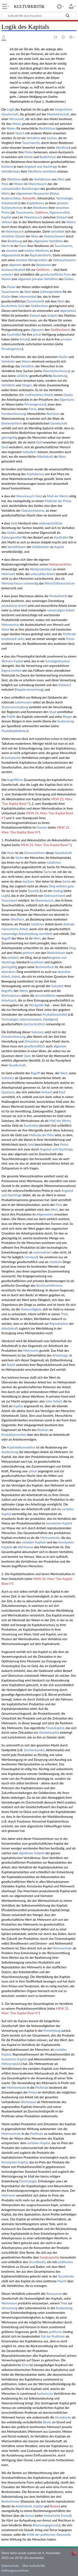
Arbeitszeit (8, 1000)
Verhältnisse (42, 179)
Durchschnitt (36, 301)
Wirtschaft (16, 119)
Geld (21, 306)
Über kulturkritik (33, 2565)
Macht (62, 2281)
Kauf (62, 1092)
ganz (71, 886)
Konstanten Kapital (14, 2162)
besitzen (28, 881)
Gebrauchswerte (64, 260)
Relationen (40, 207)
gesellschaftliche (51, 274)
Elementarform (11, 423)
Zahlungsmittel (11, 537)
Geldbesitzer (39, 306)
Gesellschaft (58, 423)
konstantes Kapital (14, 2059)
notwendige (9, 934)
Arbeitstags (60, 1355)
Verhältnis (33, 138)
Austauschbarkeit (13, 269)
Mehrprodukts (11, 2064)
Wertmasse (25, 1547)
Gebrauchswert (54, 236)
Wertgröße (36, 1005)
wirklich (61, 886)
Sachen (52, 138)
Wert (60, 179)
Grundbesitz (37, 2262)
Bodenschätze (11, 198)
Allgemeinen (44, 1214)
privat (37, 334)
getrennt (29, 953)
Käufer (6, 296)
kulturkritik (29, 6)
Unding (58, 891)
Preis (4, 184)
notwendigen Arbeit (60, 610)
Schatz (24, 339)
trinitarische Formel (57, 2515)
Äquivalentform (40, 255)
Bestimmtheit (44, 967)
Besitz (47, 2422)
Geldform (41, 212)
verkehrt (7, 274)
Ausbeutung (65, 721)
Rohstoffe (29, 198)
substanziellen (11, 188)
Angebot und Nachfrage (40, 166)
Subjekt (52, 315)
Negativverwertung (28, 689)
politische (55, 2332)
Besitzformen (10, 2501)
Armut (29, 2515)
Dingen (27, 385)
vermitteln (49, 171)
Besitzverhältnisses (49, 1285)
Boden (54, 2506)
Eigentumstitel (59, 212)
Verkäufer (8, 361)
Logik (10, 109)
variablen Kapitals (34, 1542)
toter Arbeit (54, 1401)
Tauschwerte (31, 143)
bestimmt (36, 962)
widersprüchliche (50, 523)
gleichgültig (9, 437)
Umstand (30, 1257)
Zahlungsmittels (51, 292)
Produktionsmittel (54, 1014)
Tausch (20, 133)
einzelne (11, 250)
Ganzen (42, 827)
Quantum (8, 1092)
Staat (52, 712)
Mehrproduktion (60, 564)
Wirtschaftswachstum (60, 583)
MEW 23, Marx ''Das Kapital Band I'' (46, 845)
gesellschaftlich (34, 1046)
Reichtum (53, 414)
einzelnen (62, 207)
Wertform (62, 147)
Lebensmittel (27, 296)
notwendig (31, 583)
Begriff (6, 938)
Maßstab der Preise (58, 501)
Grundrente (66, 2276)
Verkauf (6, 222)
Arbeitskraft (45, 456)
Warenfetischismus (56, 371)
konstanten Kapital (59, 1523)
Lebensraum (23, 702)
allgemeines (68, 310)
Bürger (67, 716)
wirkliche (22, 376)
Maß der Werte (57, 496)
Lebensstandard (30, 1019)
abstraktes (8, 972)
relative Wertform (36, 250)
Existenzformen (12, 207)
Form (23, 246)
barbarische (13, 758)
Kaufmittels (9, 306)
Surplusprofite (49, 2257)
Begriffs (6, 991)
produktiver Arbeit (14, 605)
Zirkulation (31, 1041)
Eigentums (67, 399)
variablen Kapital (38, 2143)
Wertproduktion (41, 569)
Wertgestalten (38, 260)
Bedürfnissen (56, 953)
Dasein (20, 236)
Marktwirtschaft (58, 114)
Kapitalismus (35, 203)
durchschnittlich (34, 1024)
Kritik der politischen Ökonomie (49, 2534)
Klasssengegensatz (46, 2525)
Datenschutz (10, 2565)
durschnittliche (45, 995)
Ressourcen (41, 193)
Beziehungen (31, 188)
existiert (13, 957)
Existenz (7, 166)
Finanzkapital (55, 1728)
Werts (5, 193)
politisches (65, 2262)
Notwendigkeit (31, 1309)
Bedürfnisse (47, 128)
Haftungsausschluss (15, 2570)
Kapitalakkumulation (21, 1447)
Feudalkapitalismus (14, 731)
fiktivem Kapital (12, 661)
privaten (62, 203)
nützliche (55, 1262)
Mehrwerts (30, 1350)
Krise (25, 2365)
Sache (19, 857)
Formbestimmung (13, 414)
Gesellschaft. (64, 853)
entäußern (29, 452)
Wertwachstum (12, 583)
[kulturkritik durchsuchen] (39, 15)
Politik (11, 716)
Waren (16, 124)
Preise (29, 152)
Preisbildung (52, 2030)
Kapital (6, 217)
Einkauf (62, 217)
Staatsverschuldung (14, 707)
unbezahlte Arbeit (43, 574)
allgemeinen (24, 193)
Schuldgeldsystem (57, 661)
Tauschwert (9, 900)
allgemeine (40, 241)
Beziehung (14, 241)
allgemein (15, 265)
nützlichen (54, 862)
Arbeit (28, 157)
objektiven (26, 1853)
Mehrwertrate (50, 1537)
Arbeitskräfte (10, 203)
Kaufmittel (14, 334)
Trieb (63, 2303)
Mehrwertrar (10, 624)
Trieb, (64, 1314)
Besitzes (43, 1430)
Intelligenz (50, 1019)
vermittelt (57, 231)
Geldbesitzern (60, 329)
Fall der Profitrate (53, 2336)
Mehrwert (8, 574)
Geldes (69, 279)
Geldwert (64, 685)
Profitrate (41, 2087)
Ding (52, 886)
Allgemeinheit (10, 255)
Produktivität (58, 596)
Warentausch (37, 184)
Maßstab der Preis (41, 1135)
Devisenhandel (34, 1750)
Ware (34, 236)
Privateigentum (11, 349)
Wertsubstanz (11, 995)
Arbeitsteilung (28, 934)
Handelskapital (49, 1732)
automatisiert (42, 1252)
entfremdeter (34, 395)
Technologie (64, 198)
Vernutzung (9, 2308)
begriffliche (15, 780)
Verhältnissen (10, 171)
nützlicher (37, 924)
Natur (55, 193)
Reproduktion (59, 1323)
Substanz (57, 986)
